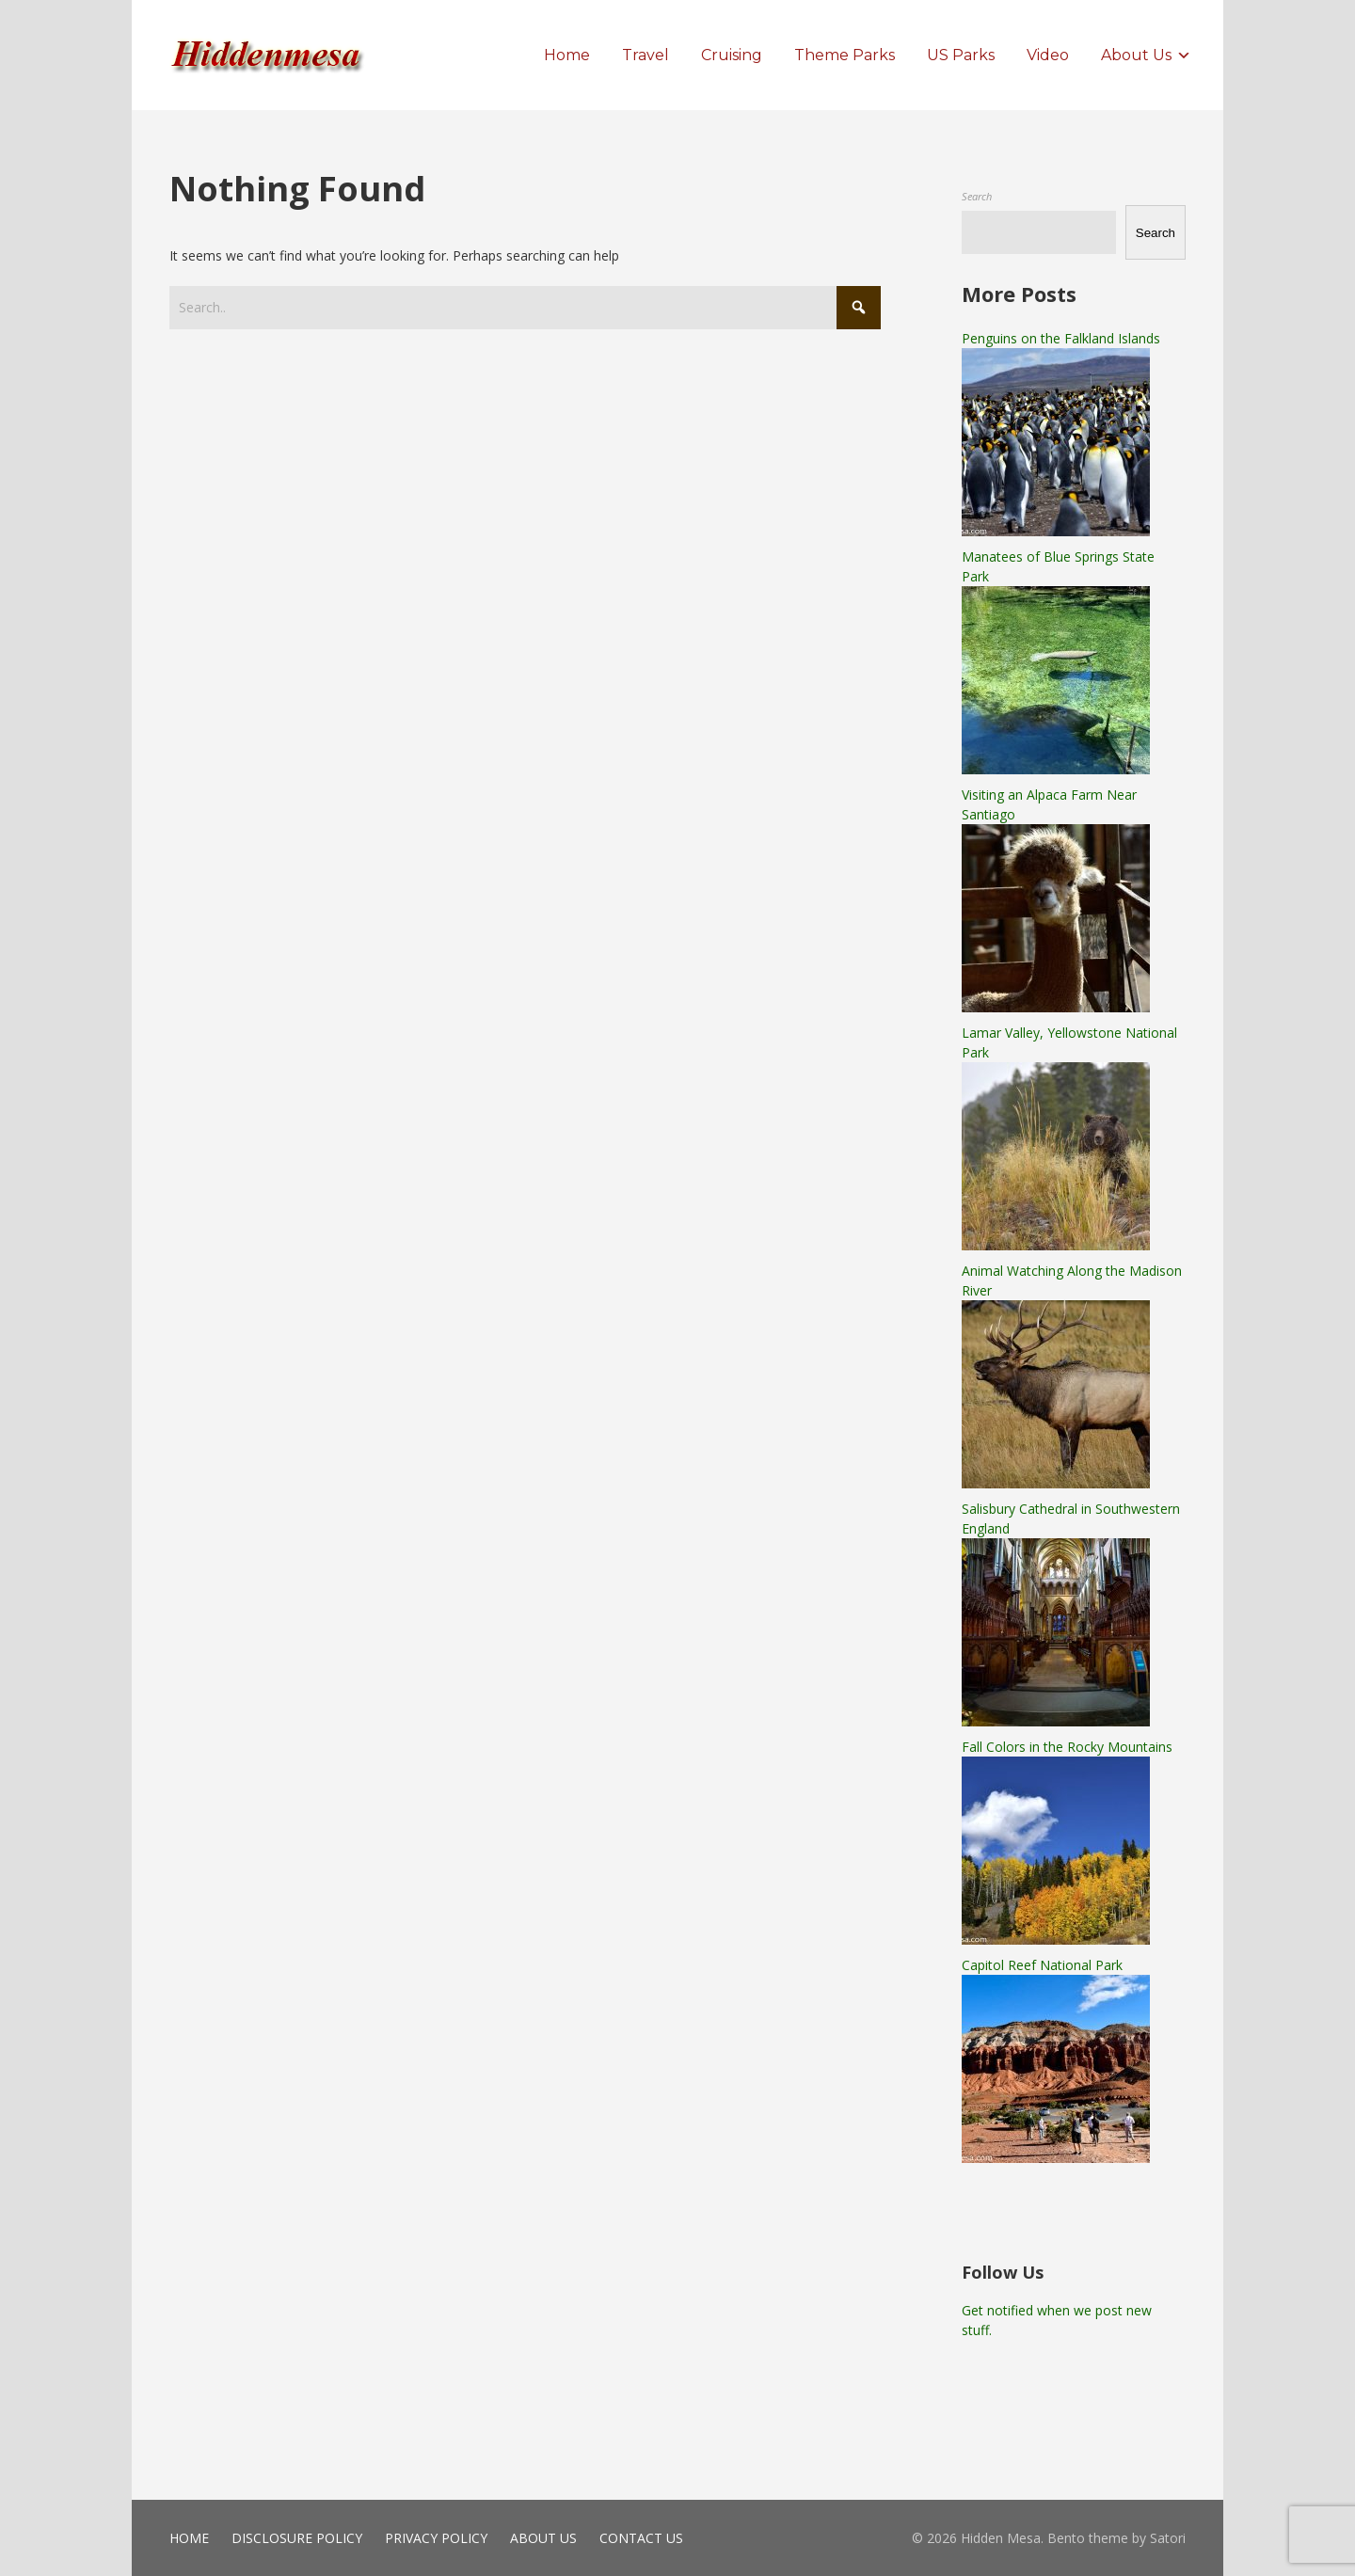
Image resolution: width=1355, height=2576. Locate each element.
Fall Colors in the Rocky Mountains (1067, 1747)
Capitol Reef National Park (1042, 1965)
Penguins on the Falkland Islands (1061, 338)
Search (977, 196)
